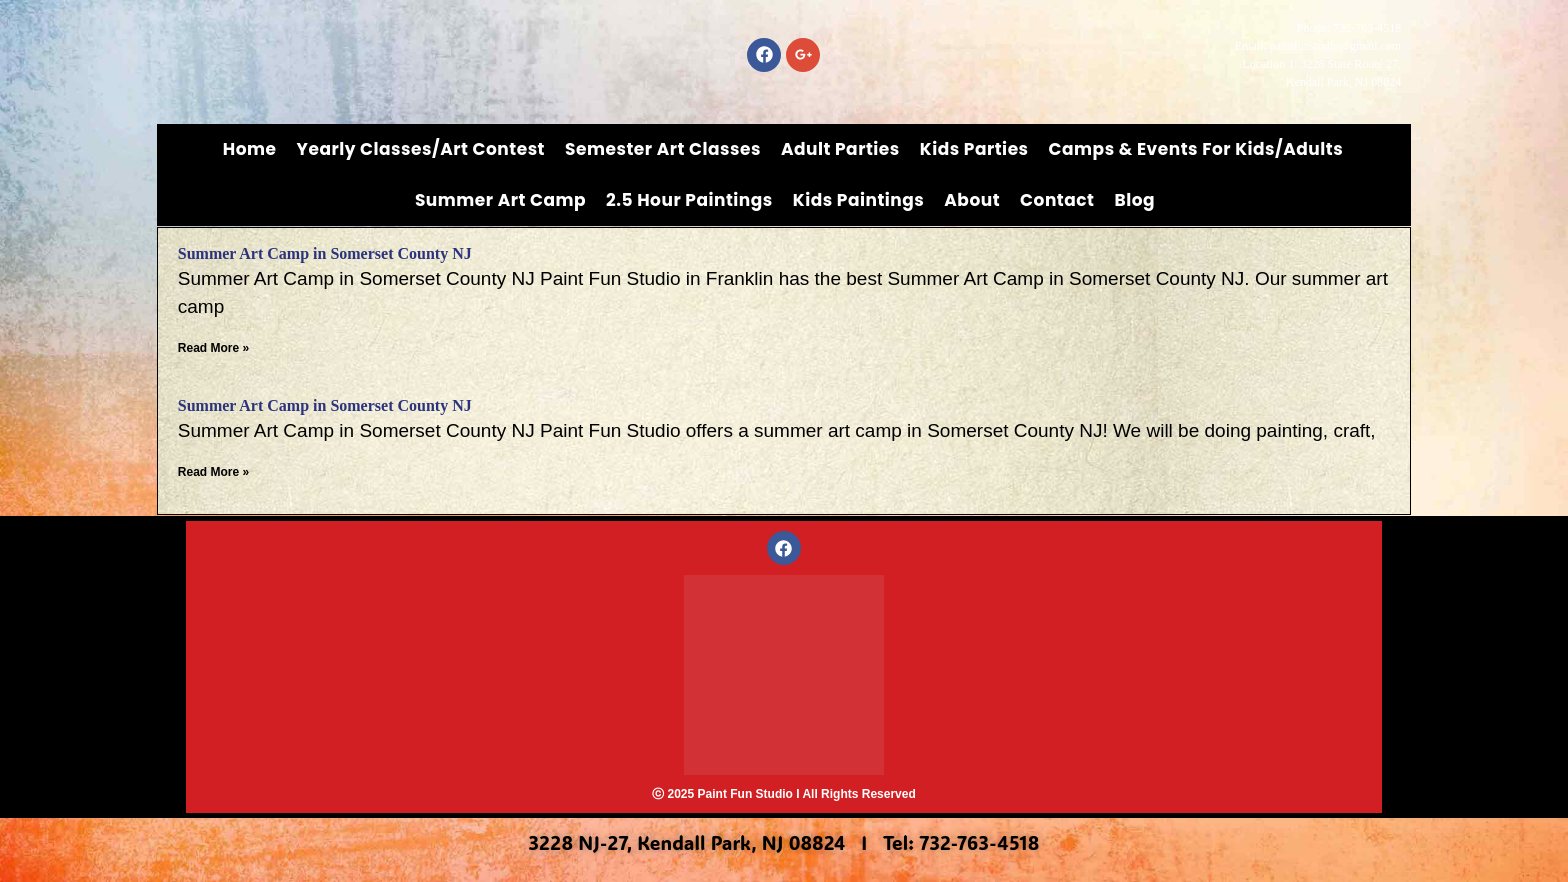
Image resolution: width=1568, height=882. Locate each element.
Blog (1134, 200)
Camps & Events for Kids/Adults (1196, 149)
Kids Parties (974, 149)
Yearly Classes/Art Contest (421, 149)
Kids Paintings (859, 200)
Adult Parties (840, 149)
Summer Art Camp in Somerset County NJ (325, 253)
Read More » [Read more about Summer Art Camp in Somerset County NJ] (213, 348)
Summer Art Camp (500, 200)
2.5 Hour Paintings (689, 200)
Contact (1057, 200)
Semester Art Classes (663, 149)
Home (250, 149)
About (972, 200)
